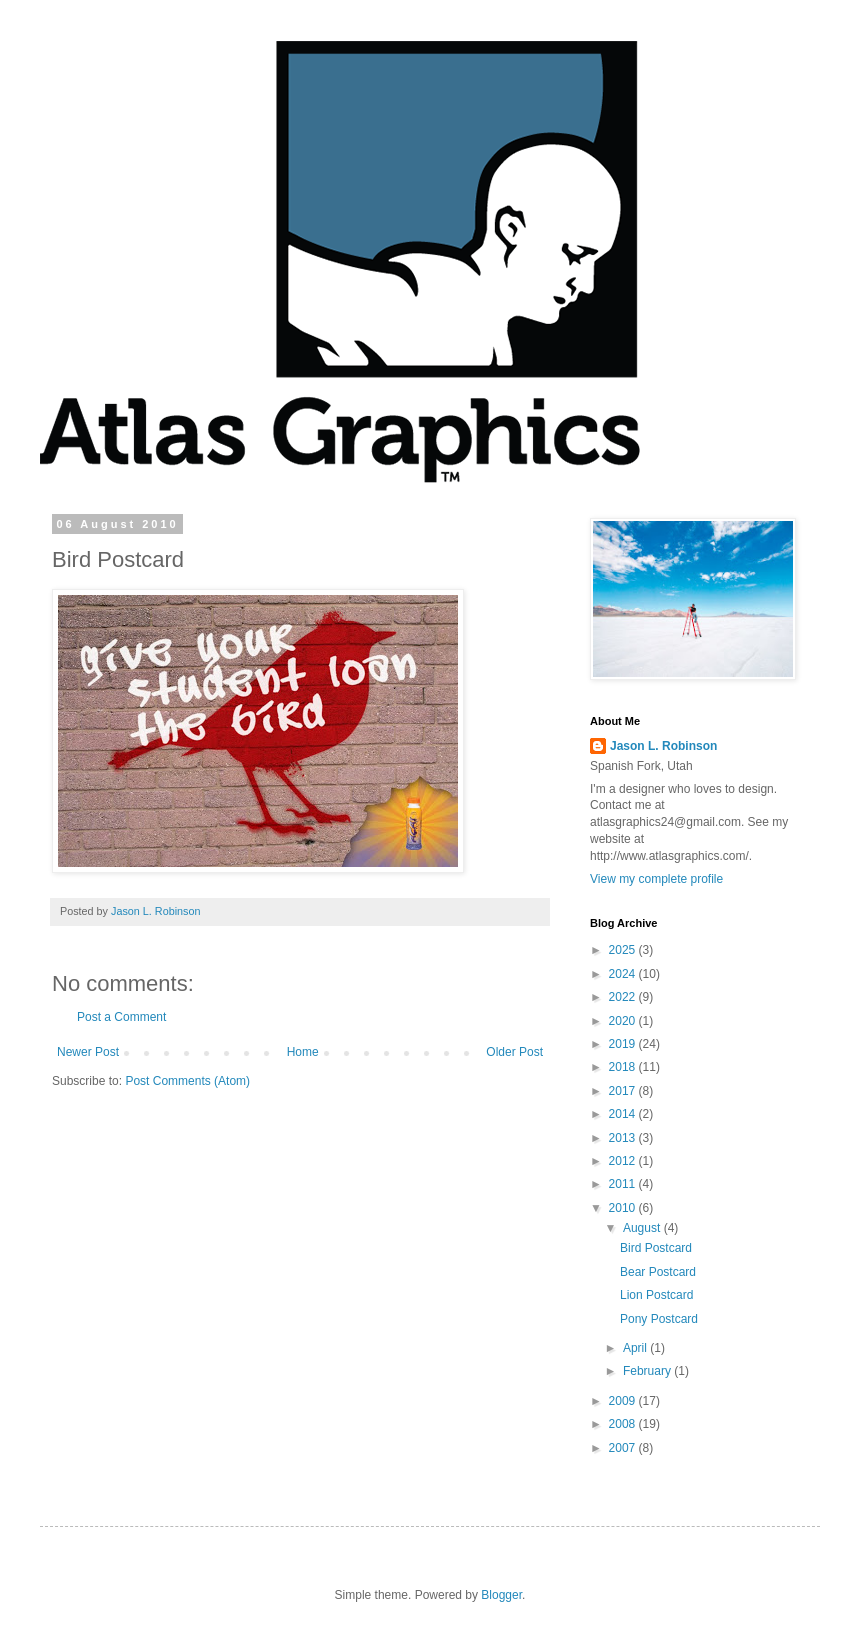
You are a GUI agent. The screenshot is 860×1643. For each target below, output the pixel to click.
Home (303, 1052)
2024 (624, 974)
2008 (624, 1424)
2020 (624, 1021)
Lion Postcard (656, 1295)
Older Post (514, 1052)
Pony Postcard (659, 1319)
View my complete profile (656, 879)
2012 (624, 1161)
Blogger (501, 1595)
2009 (624, 1401)
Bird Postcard (656, 1248)
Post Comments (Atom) (187, 1081)
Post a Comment (121, 1017)
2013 (624, 1138)
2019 (624, 1044)
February (648, 1371)
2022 (624, 997)
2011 (624, 1184)
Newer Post (88, 1052)
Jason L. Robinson (663, 746)
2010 (624, 1208)
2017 (624, 1091)
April (636, 1348)
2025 (624, 950)
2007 (624, 1448)
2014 (624, 1114)
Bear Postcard (658, 1272)
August (643, 1228)
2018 (624, 1067)
